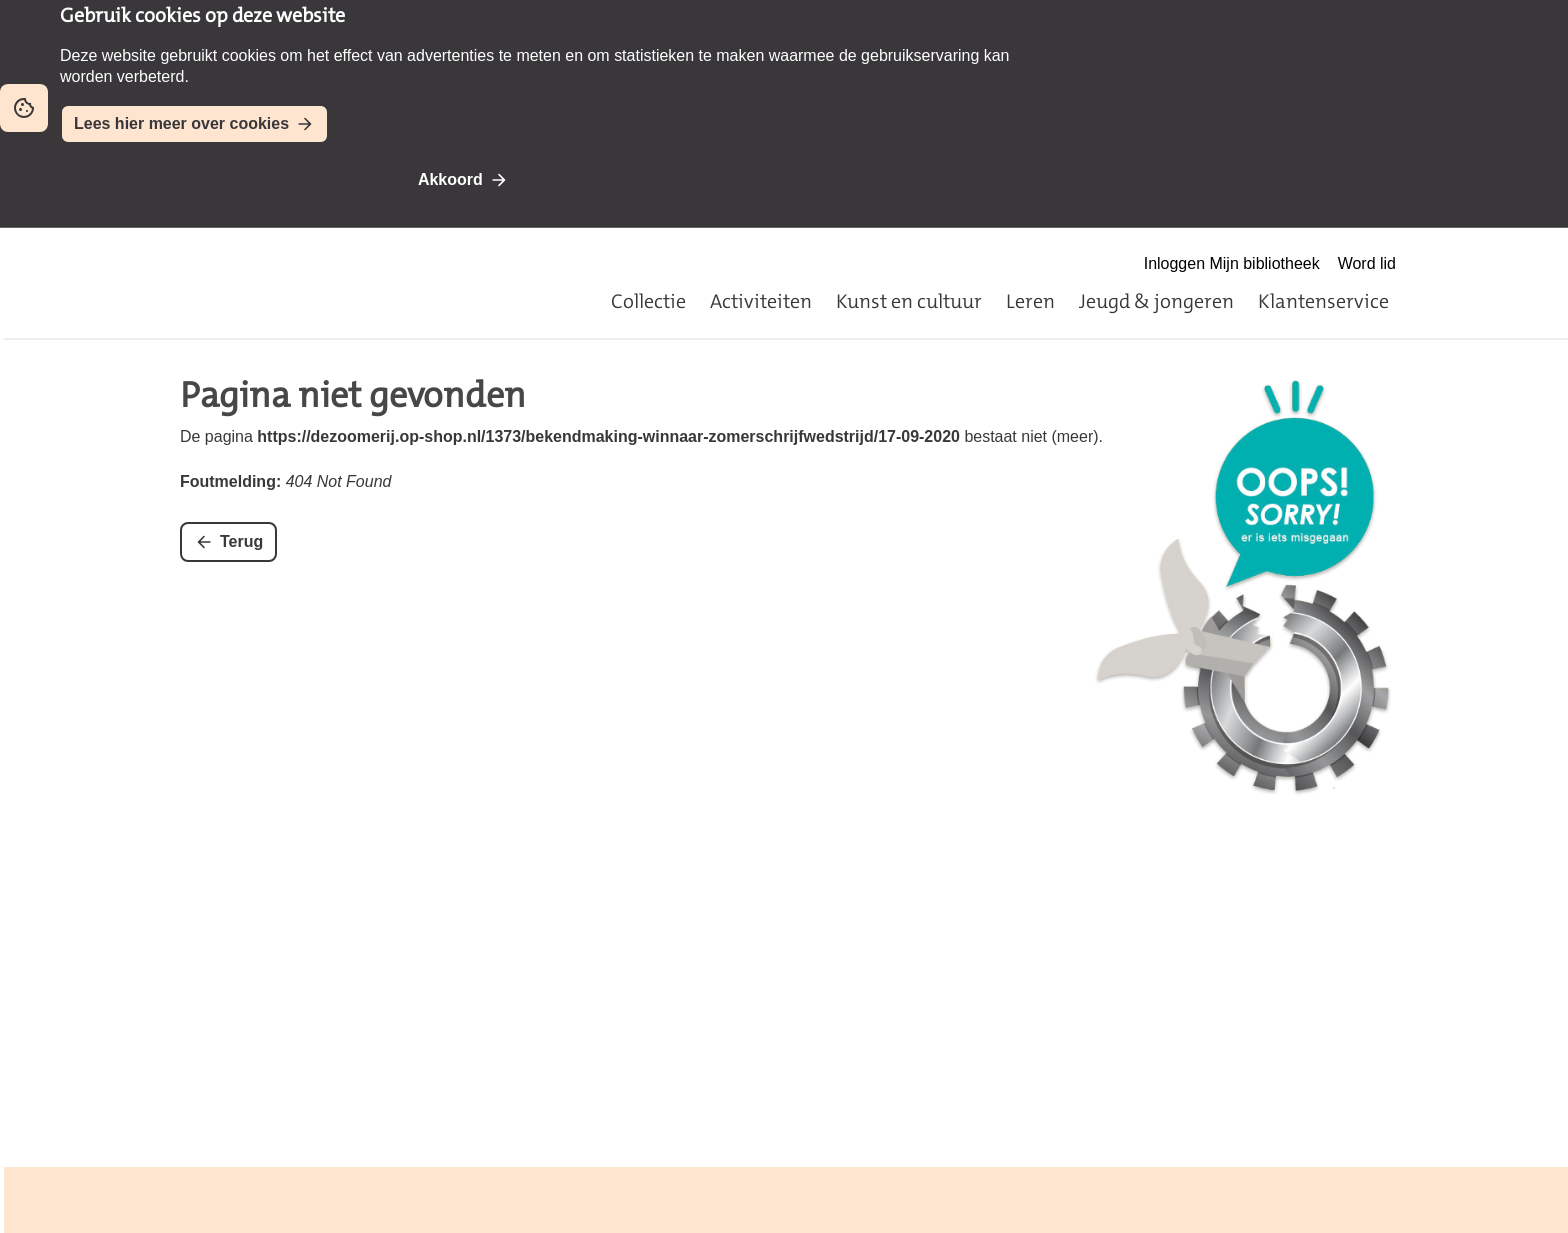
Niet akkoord (595, 179)
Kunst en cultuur (909, 301)
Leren (1030, 301)
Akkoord (450, 179)
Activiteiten (761, 301)
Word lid (1367, 263)
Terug (241, 541)
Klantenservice (1323, 301)
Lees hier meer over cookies (181, 123)
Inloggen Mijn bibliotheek (1232, 263)
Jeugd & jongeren (1156, 301)
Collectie (648, 301)
